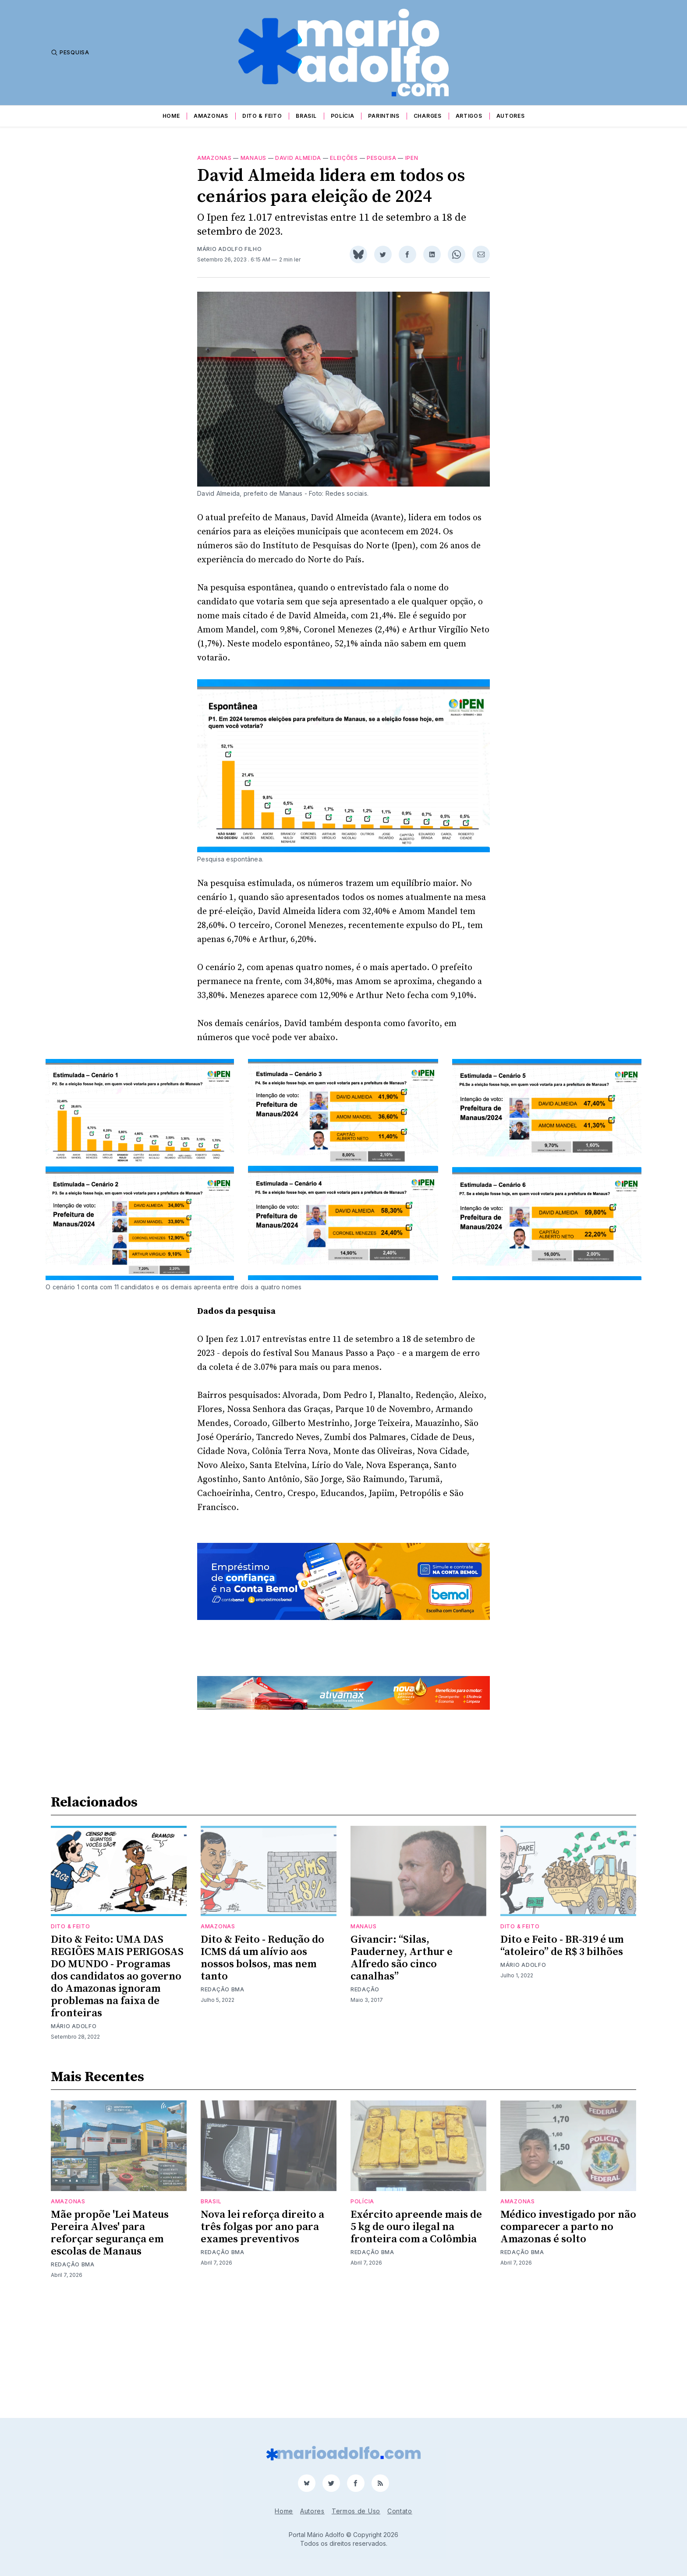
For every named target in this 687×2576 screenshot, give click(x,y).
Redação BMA (222, 2101)
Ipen (411, 158)
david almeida (298, 158)
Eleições (344, 158)
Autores (510, 116)
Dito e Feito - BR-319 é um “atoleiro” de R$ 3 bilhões (561, 2057)
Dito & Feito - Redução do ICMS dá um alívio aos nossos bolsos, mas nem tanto (262, 2070)
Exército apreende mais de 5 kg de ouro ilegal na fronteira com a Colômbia (416, 2338)
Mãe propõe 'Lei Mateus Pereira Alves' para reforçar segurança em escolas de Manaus (110, 2344)
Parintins (383, 116)
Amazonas (211, 116)
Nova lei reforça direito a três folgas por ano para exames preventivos (262, 2338)
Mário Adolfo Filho (229, 249)
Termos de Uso (356, 2511)
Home (171, 116)
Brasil (306, 116)
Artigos (469, 116)
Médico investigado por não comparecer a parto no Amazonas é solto (568, 2338)
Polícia (342, 116)
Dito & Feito (262, 116)
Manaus (253, 158)
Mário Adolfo (73, 2138)
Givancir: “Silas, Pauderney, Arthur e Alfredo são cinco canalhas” (402, 2070)
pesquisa (382, 158)
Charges (428, 116)
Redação (365, 2101)
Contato (399, 2511)
